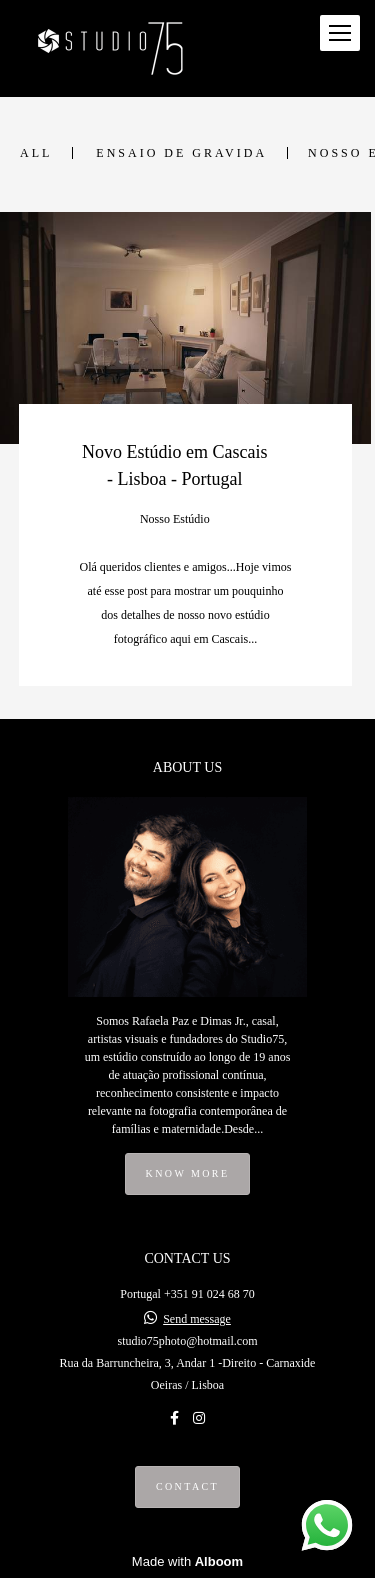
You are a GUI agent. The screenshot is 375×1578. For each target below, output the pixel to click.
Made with (187, 1561)
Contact (187, 1486)
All (36, 153)
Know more (188, 1173)
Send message (197, 1319)
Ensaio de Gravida (181, 153)
